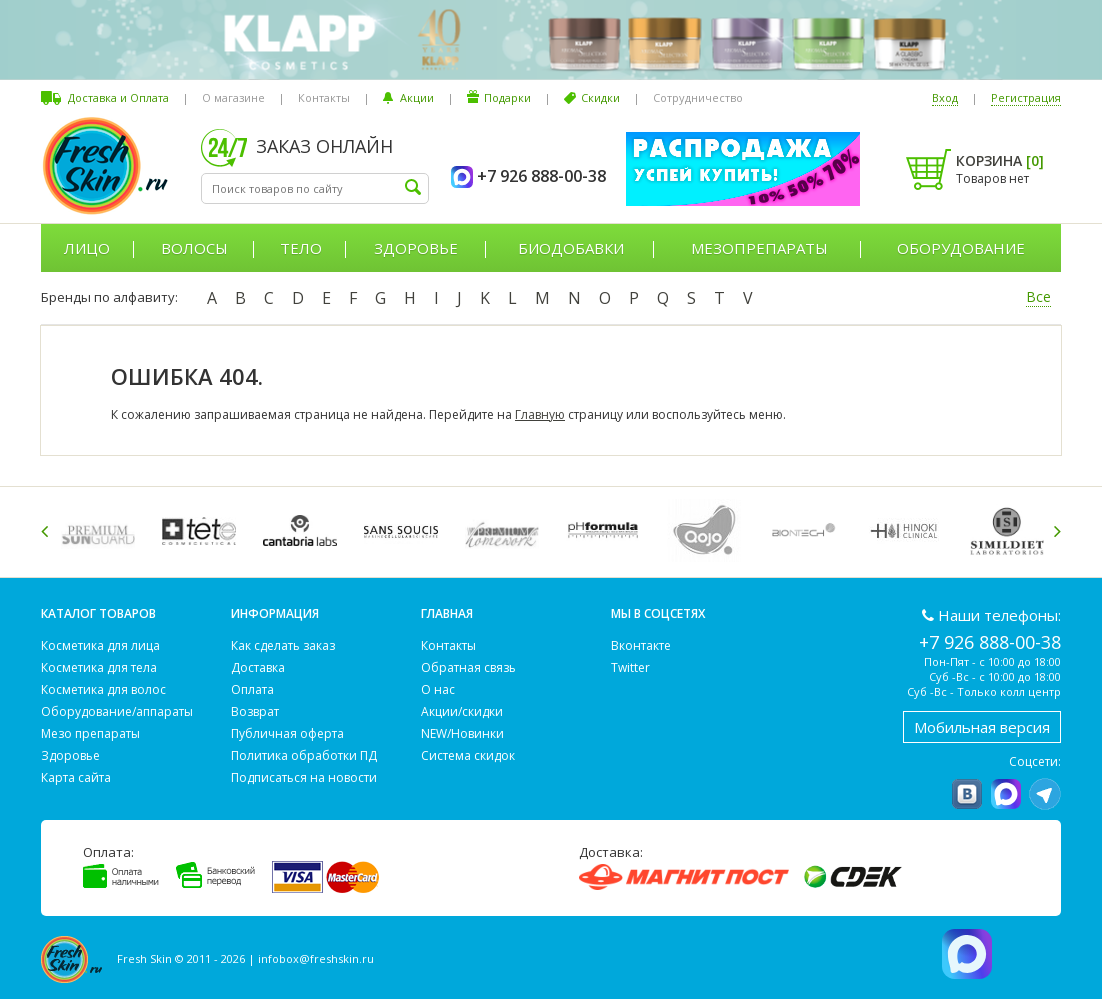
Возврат (255, 711)
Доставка (258, 667)
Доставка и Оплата (118, 97)
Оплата (252, 689)
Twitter (630, 667)
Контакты (324, 97)
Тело (301, 248)
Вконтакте (641, 645)
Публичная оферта (287, 733)
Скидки (600, 97)
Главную (540, 414)
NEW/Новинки (462, 733)
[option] (101, 530)
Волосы (194, 248)
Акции (417, 97)
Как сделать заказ (283, 645)
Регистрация (1026, 97)
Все (1038, 296)
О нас (438, 689)
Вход (945, 97)
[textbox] (315, 188)
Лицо (87, 248)
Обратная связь (468, 667)
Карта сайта (76, 777)
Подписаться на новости (304, 777)
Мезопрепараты (759, 248)
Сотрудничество (698, 97)
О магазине (233, 97)
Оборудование (961, 248)
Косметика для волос (103, 689)
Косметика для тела (99, 667)
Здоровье (416, 248)
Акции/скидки (462, 711)
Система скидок (468, 755)
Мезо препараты (90, 733)
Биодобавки (571, 248)
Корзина (1000, 160)
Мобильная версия (982, 727)
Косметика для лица (100, 645)
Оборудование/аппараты (117, 711)
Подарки (507, 97)
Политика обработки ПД (304, 755)
